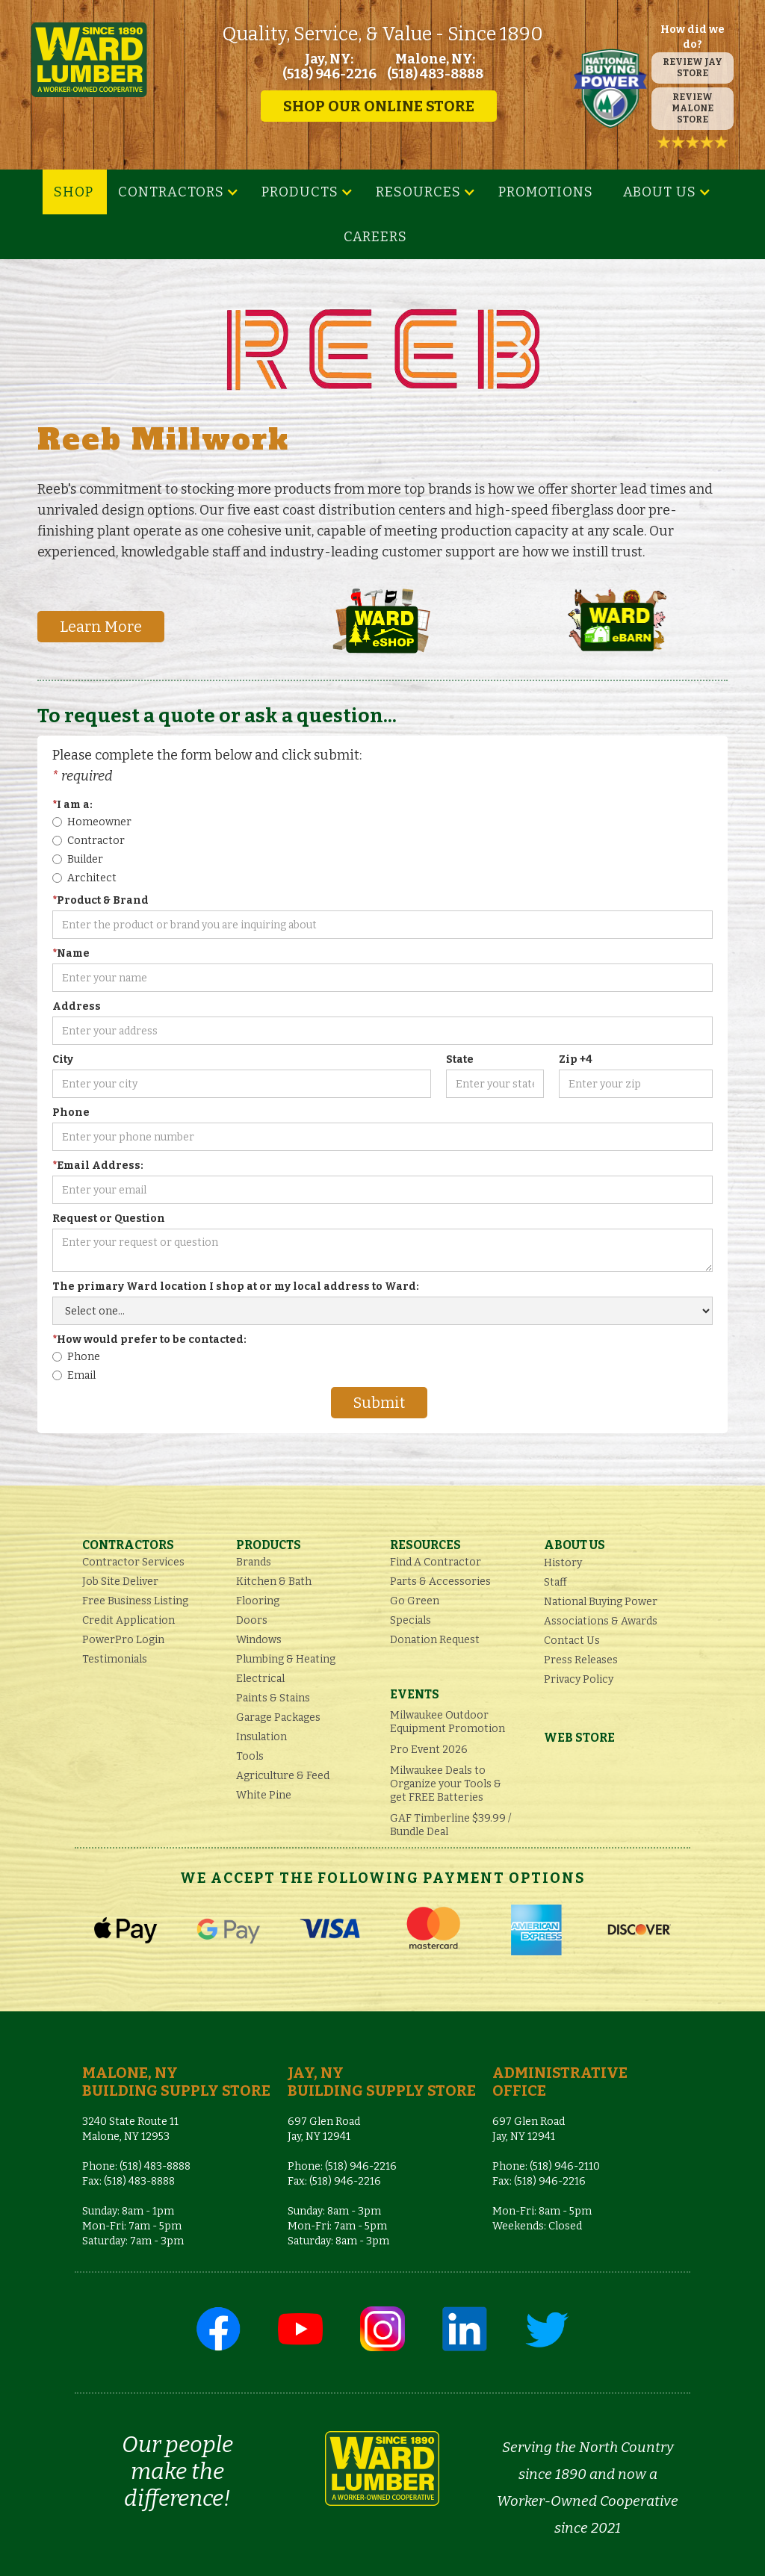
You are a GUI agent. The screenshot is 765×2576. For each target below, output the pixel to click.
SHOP (73, 192)
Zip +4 (575, 1059)
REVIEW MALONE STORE (692, 108)
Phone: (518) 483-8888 (136, 2166)
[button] (178, 192)
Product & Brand (100, 900)
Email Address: (97, 1165)
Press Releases (581, 1660)
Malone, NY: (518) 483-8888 (435, 66)
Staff (555, 1582)
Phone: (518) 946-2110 (546, 2166)
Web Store (579, 1738)
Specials (410, 1620)
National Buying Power (600, 1601)
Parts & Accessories (440, 1581)
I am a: (72, 804)
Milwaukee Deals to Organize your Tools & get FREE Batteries (445, 1784)
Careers (375, 237)
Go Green (414, 1601)
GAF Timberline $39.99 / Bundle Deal (450, 1825)
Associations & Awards (600, 1621)
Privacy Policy (578, 1679)
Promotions (545, 192)
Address (76, 1006)
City (62, 1059)
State (460, 1059)
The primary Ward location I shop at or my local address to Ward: (235, 1286)
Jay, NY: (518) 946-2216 (329, 66)
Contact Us (572, 1640)
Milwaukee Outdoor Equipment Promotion (447, 1722)
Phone (71, 1112)
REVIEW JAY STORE (692, 67)
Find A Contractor (435, 1562)
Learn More (101, 627)
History (563, 1563)
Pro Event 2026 (429, 1749)
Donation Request (435, 1639)
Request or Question (108, 1218)
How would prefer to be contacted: (149, 1339)
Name (71, 953)
